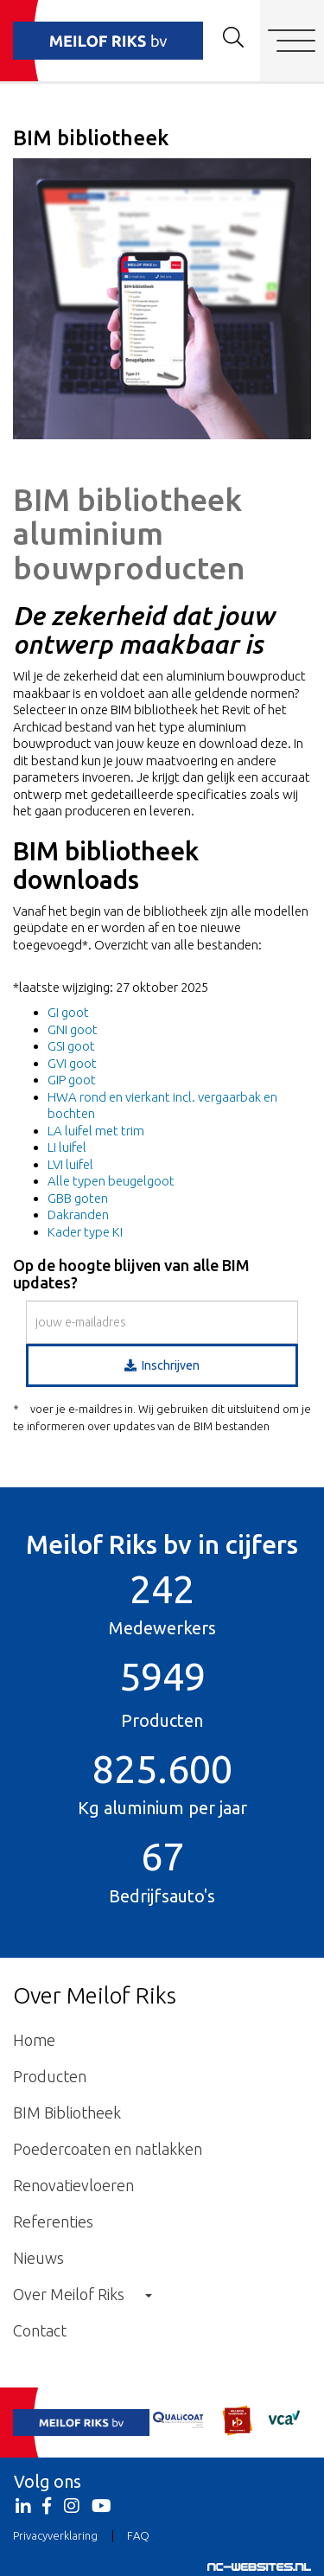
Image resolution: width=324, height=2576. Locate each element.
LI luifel (67, 1147)
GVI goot (72, 1063)
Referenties (53, 2221)
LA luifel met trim (96, 1130)
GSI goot (71, 1046)
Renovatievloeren (73, 2185)
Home (34, 2040)
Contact (40, 2330)
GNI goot (73, 1029)
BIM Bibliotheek (67, 2112)
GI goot (68, 1012)
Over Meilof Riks (82, 2294)
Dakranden (78, 1214)
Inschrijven (162, 1365)
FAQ (138, 2535)
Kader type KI (85, 1231)
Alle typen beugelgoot (111, 1180)
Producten (49, 2076)
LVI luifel (70, 1164)
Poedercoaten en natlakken (107, 2148)
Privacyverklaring (55, 2535)
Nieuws (38, 2257)
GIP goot (72, 1079)
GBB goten (78, 1198)
